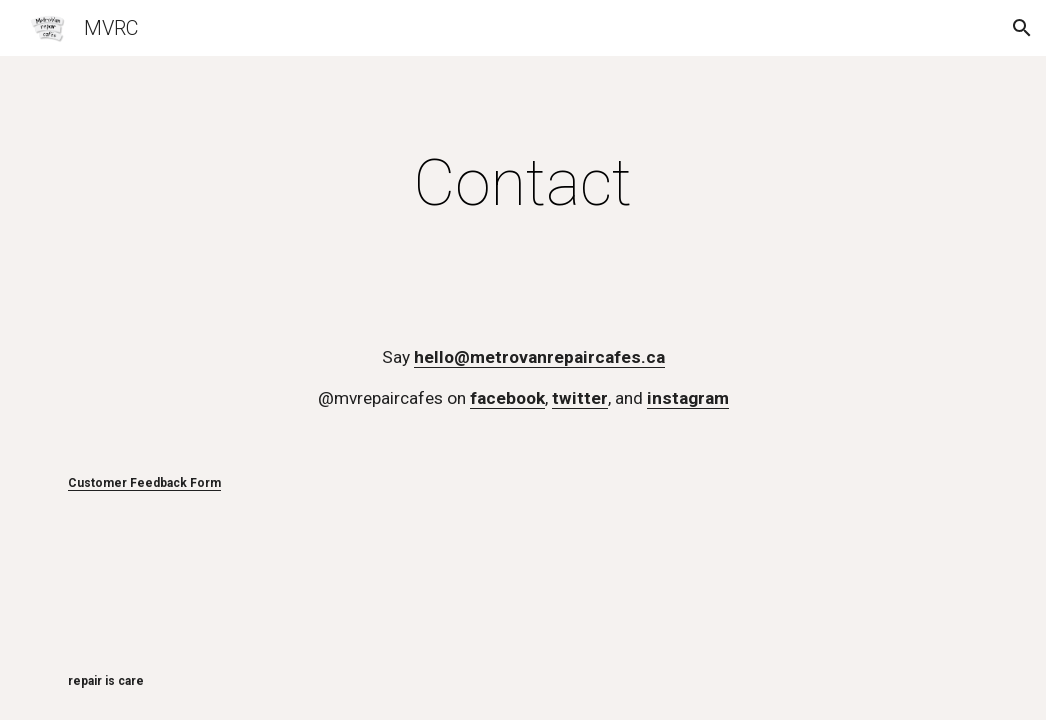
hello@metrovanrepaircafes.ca (539, 357)
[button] (1022, 28)
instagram (688, 398)
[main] (523, 184)
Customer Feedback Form (144, 483)
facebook (507, 398)
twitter (580, 398)
